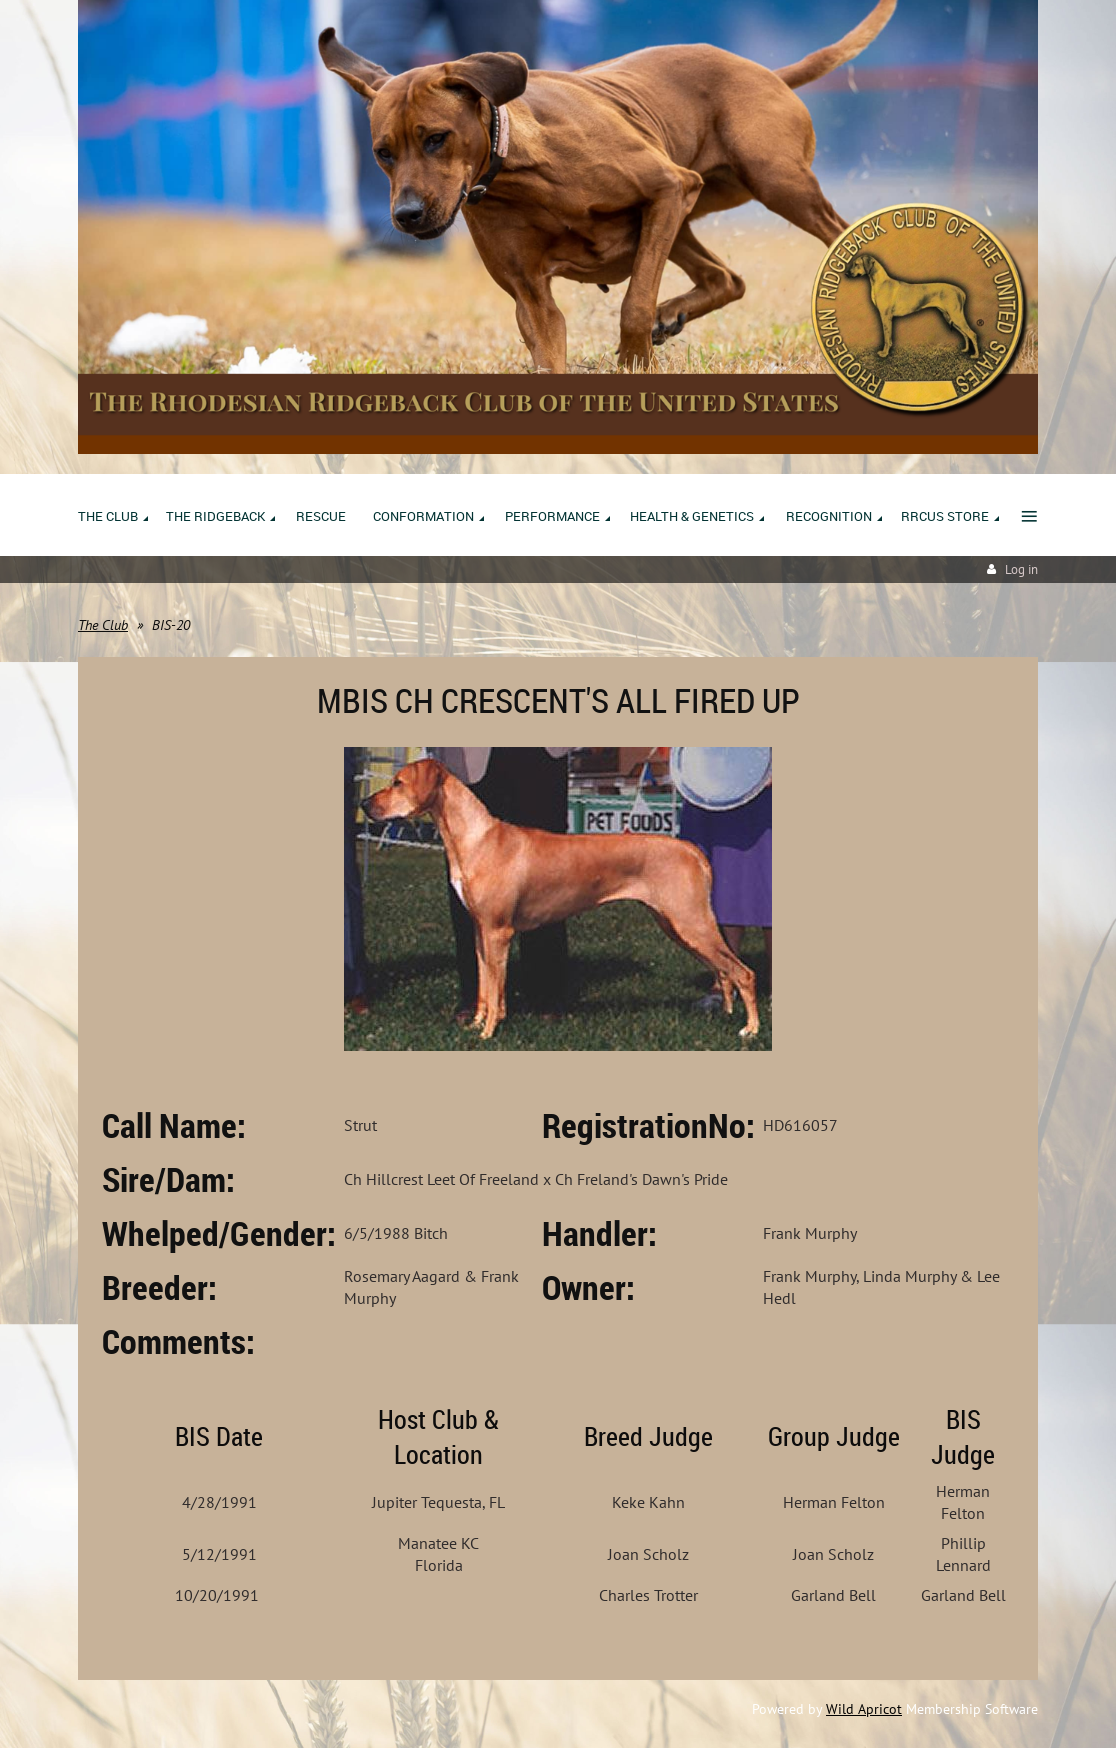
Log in (1021, 569)
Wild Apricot (864, 1709)
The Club (103, 625)
